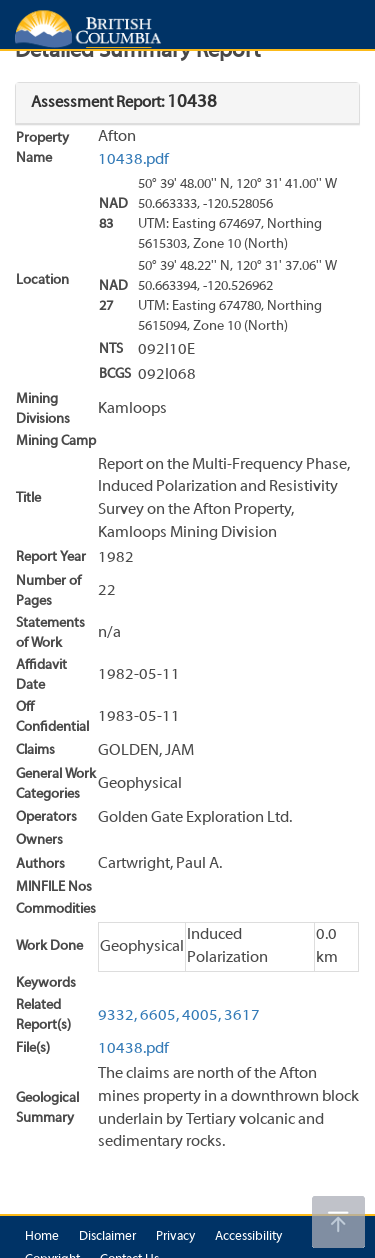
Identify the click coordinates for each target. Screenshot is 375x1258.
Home (42, 1237)
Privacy (175, 1237)
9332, (117, 1016)
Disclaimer (107, 1237)
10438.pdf (133, 160)
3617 (242, 1016)
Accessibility (248, 1237)
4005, (201, 1016)
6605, (159, 1016)
